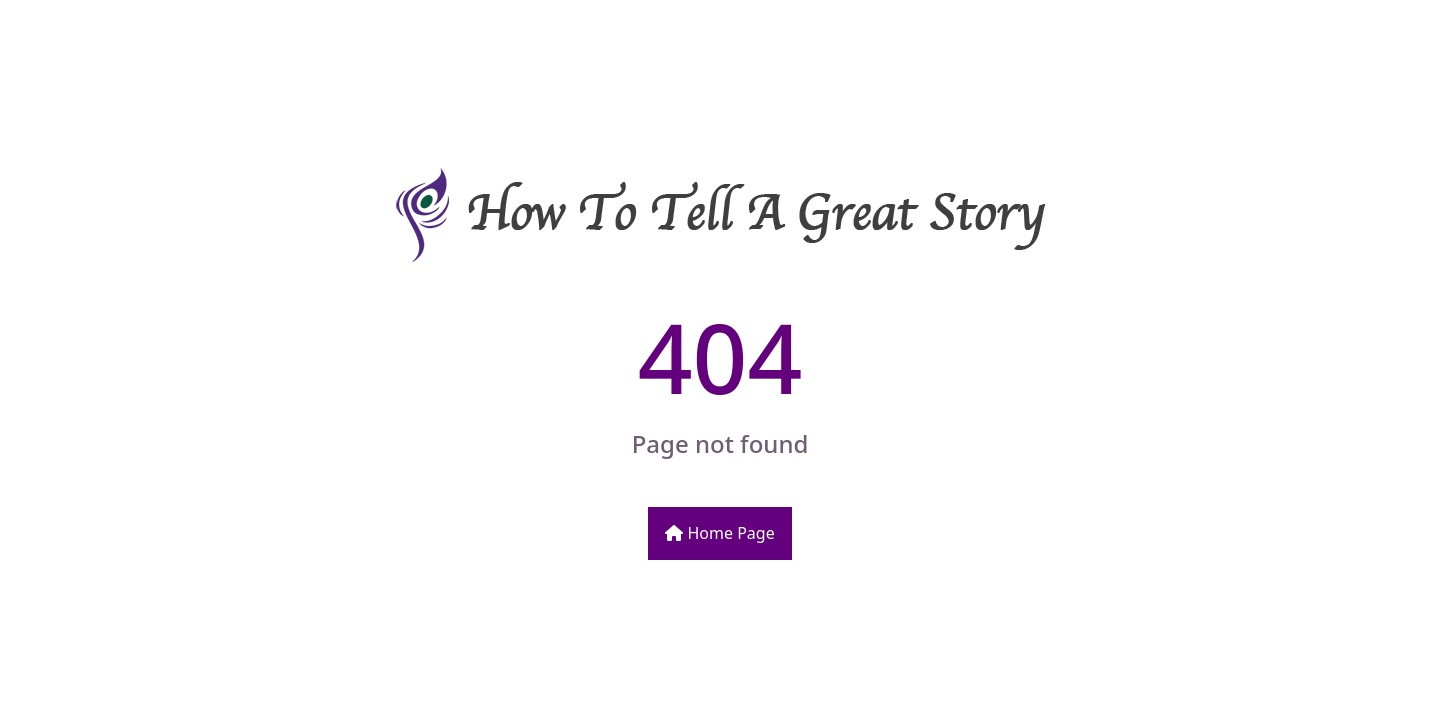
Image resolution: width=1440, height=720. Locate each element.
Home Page (719, 533)
